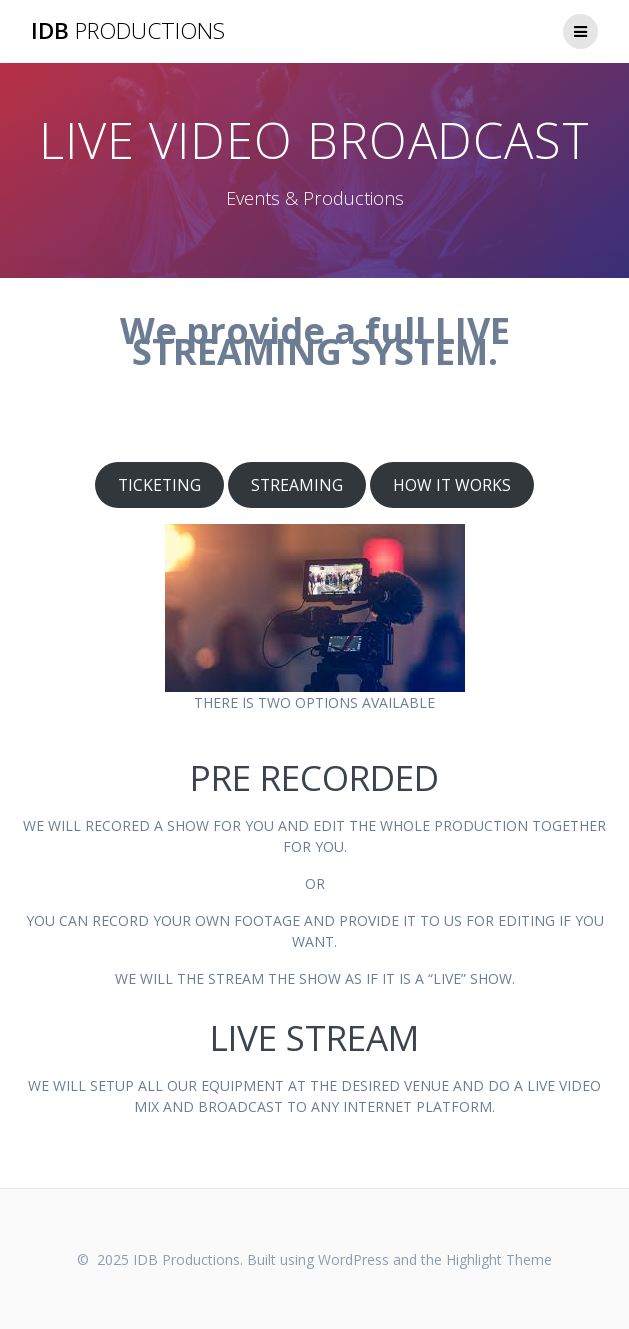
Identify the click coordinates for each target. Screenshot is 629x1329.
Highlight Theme (499, 1259)
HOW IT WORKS (452, 485)
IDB (128, 31)
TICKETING (159, 485)
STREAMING (297, 485)
